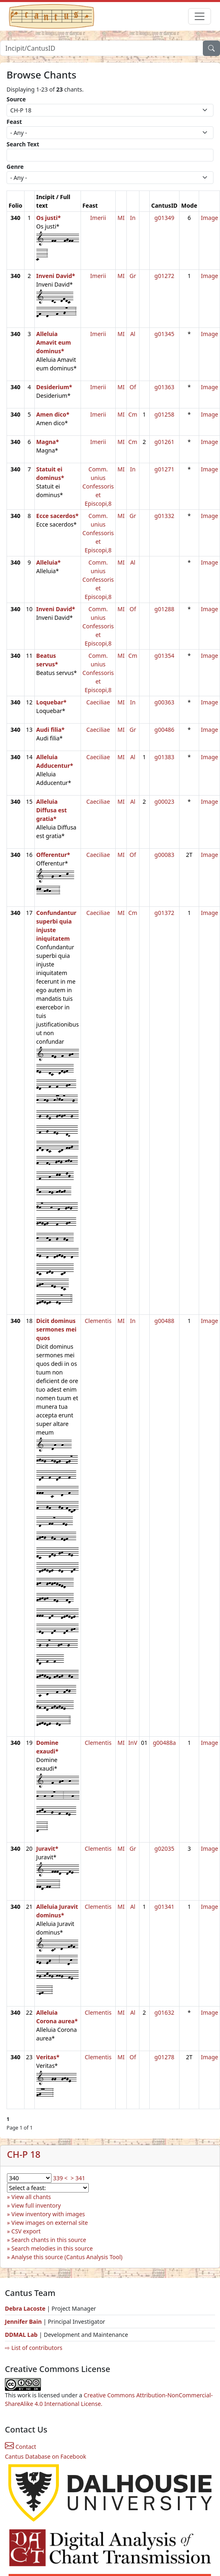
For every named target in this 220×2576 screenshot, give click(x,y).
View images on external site (49, 2222)
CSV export (26, 2231)
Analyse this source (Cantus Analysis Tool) (67, 2257)
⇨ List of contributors (33, 2348)
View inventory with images (48, 2214)
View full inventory (36, 2205)
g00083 (165, 855)
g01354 (165, 655)
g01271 (165, 469)
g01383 (165, 757)
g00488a (164, 1742)
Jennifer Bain (24, 2321)
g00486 (165, 729)
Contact (20, 2446)
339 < (60, 2178)
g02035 (165, 1848)
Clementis (98, 1321)
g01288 (165, 609)
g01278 (165, 2057)
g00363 (165, 702)
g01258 (165, 414)
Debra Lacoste (25, 2308)
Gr (133, 276)
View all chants (31, 2197)
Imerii (98, 218)
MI (120, 218)
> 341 (78, 2178)
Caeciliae (98, 702)
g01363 (165, 387)
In (132, 218)
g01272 (165, 276)
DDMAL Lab (21, 2334)
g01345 (165, 334)
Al (132, 334)
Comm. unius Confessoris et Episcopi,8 (98, 486)
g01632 (165, 2012)
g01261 (165, 442)
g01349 (165, 218)
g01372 (165, 913)
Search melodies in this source (52, 2248)
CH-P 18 (23, 2154)
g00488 (165, 1321)
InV (132, 1742)
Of (133, 387)
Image (209, 218)
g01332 (165, 516)
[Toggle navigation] (199, 16)
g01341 (165, 1906)
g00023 (165, 801)
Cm (132, 414)
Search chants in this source (48, 2240)
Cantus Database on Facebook (45, 2456)
